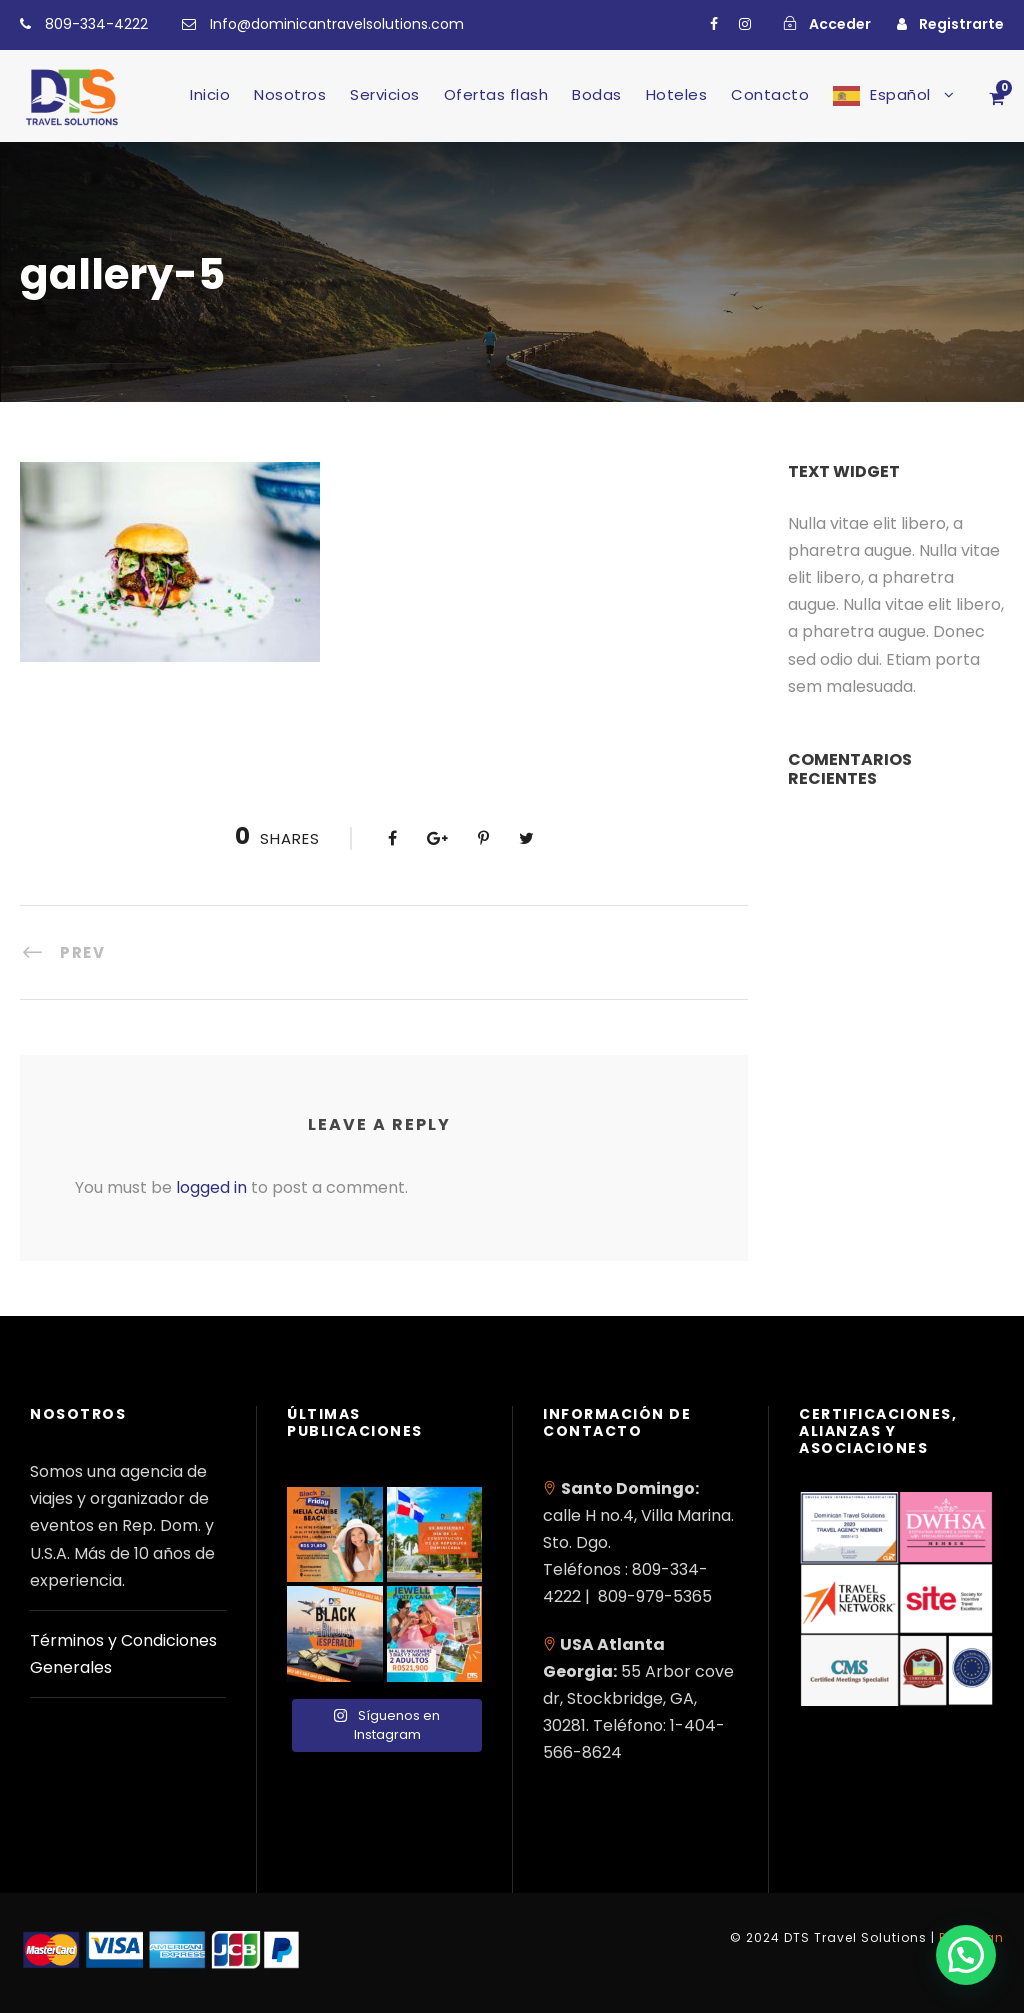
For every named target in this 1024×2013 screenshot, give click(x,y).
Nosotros (290, 94)
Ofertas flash (496, 94)
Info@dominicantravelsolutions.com (337, 24)
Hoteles (677, 94)
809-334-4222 (96, 24)
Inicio (210, 94)
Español (900, 94)
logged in (211, 1187)
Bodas (597, 94)
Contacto (770, 94)
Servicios (385, 94)
